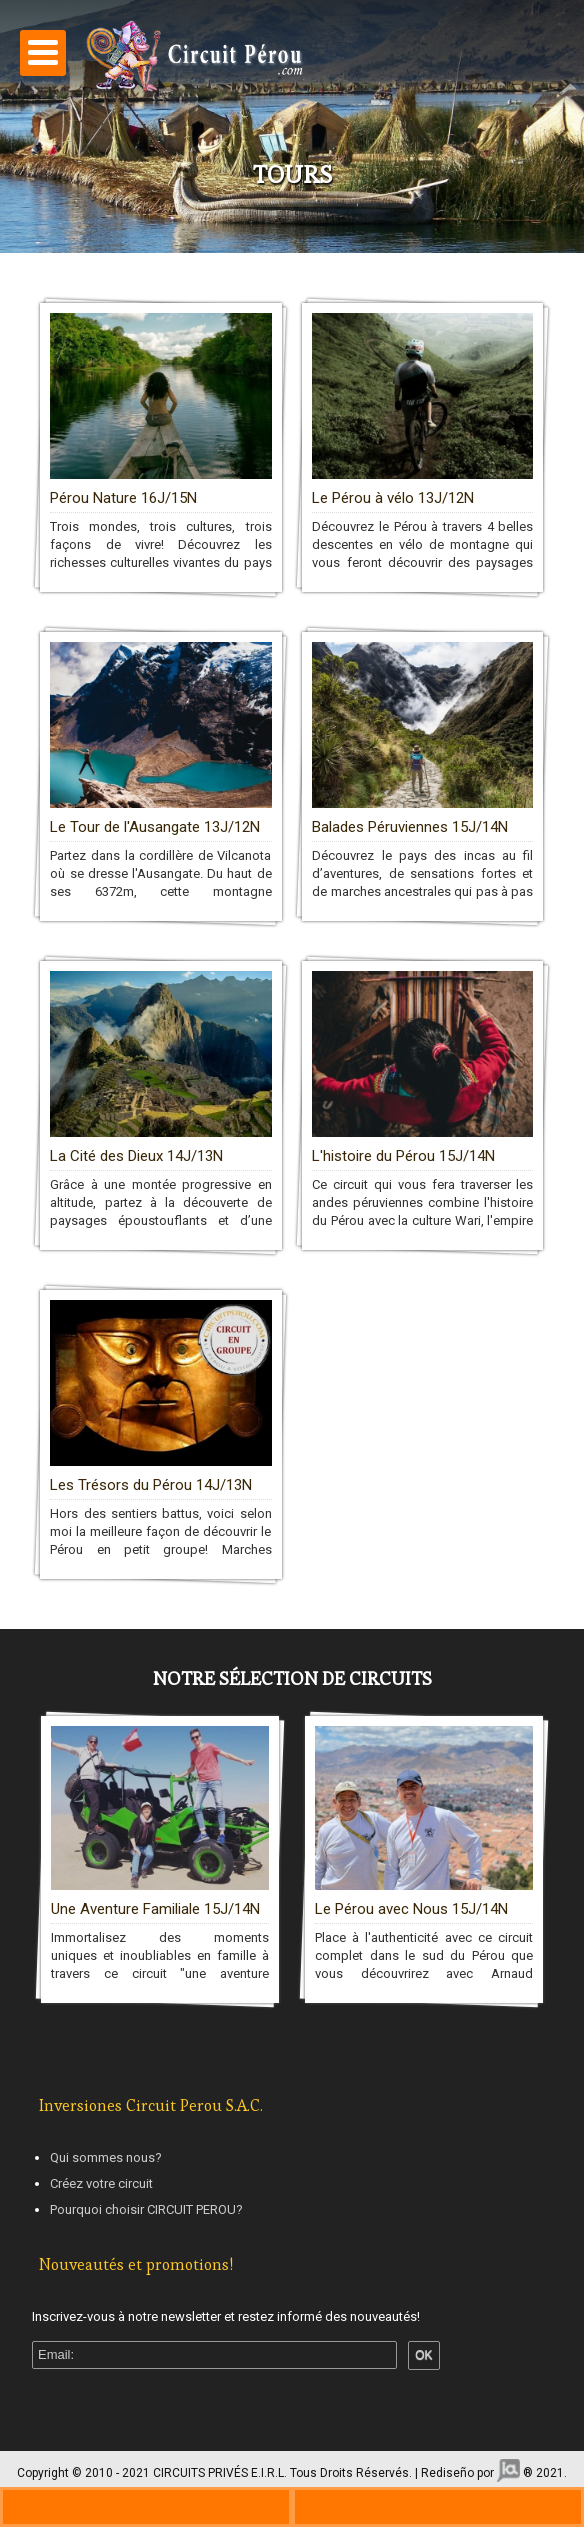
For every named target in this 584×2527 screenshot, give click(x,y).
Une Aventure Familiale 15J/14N (155, 1908)
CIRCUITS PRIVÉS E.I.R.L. (220, 2473)
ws (438, 2507)
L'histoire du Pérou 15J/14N (403, 1156)
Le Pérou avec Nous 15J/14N (411, 1908)
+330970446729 (146, 2507)
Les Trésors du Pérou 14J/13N (151, 1485)
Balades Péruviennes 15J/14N (410, 827)
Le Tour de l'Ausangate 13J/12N (155, 827)
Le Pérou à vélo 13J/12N (393, 498)
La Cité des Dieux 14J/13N (136, 1156)
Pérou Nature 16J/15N (123, 498)
